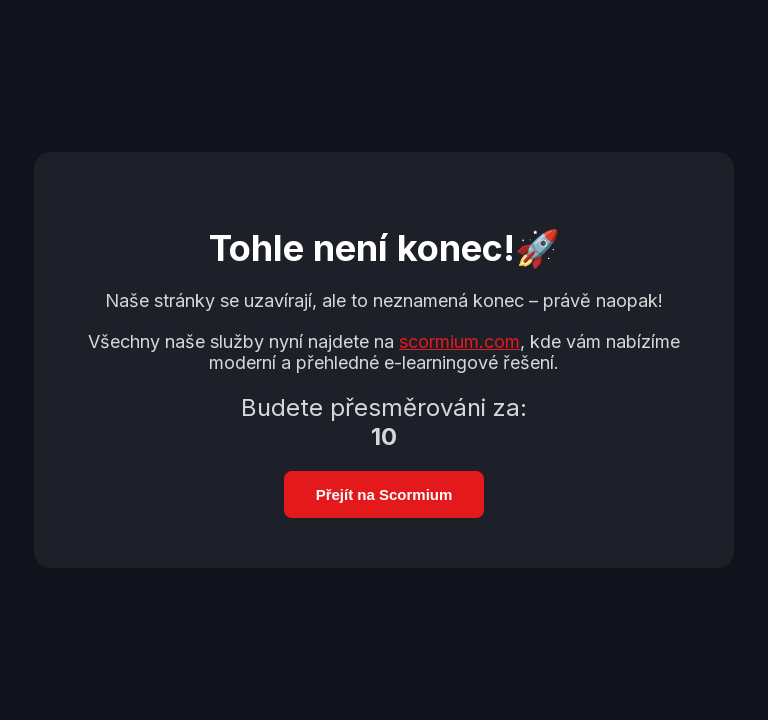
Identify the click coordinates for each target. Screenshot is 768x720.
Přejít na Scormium (384, 494)
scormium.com (459, 341)
